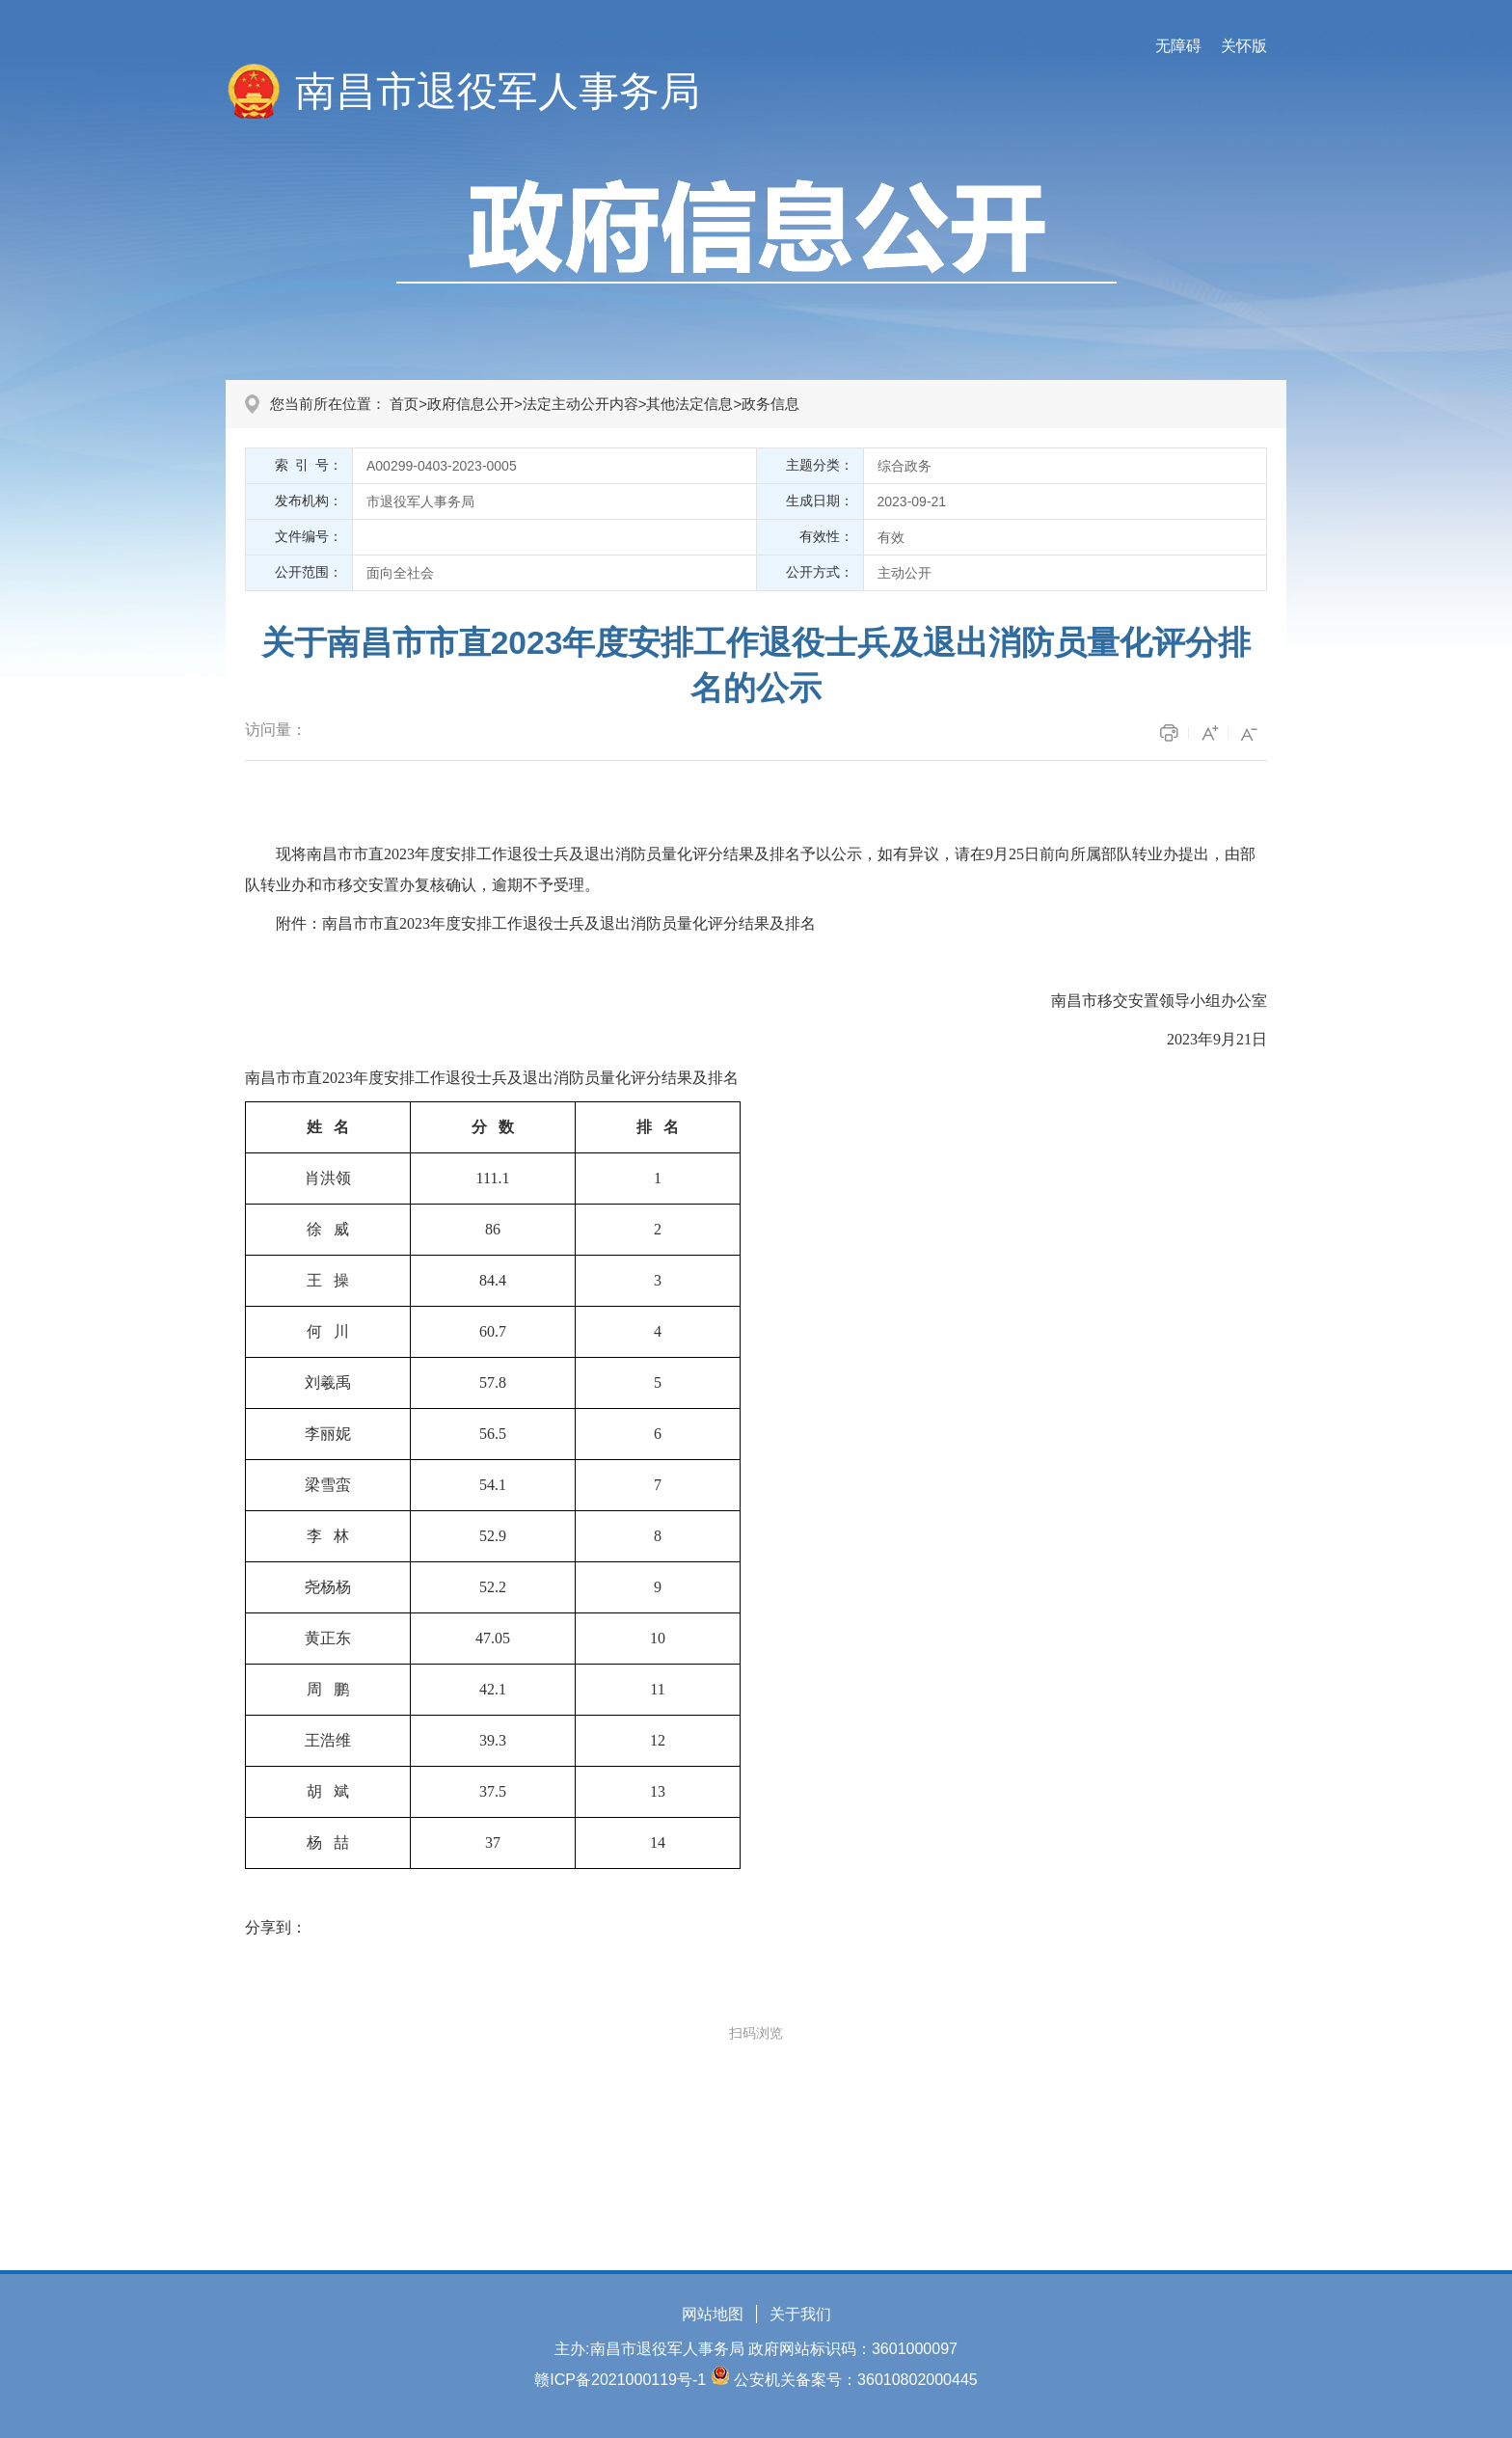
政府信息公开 (470, 403)
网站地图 (712, 2314)
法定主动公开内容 (580, 403)
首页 (404, 403)
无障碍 (1178, 46)
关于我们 (800, 2314)
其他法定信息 (689, 403)
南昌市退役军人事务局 (497, 91)
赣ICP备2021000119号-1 (620, 2379)
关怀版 (1244, 46)
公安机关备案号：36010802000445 (856, 2379)
